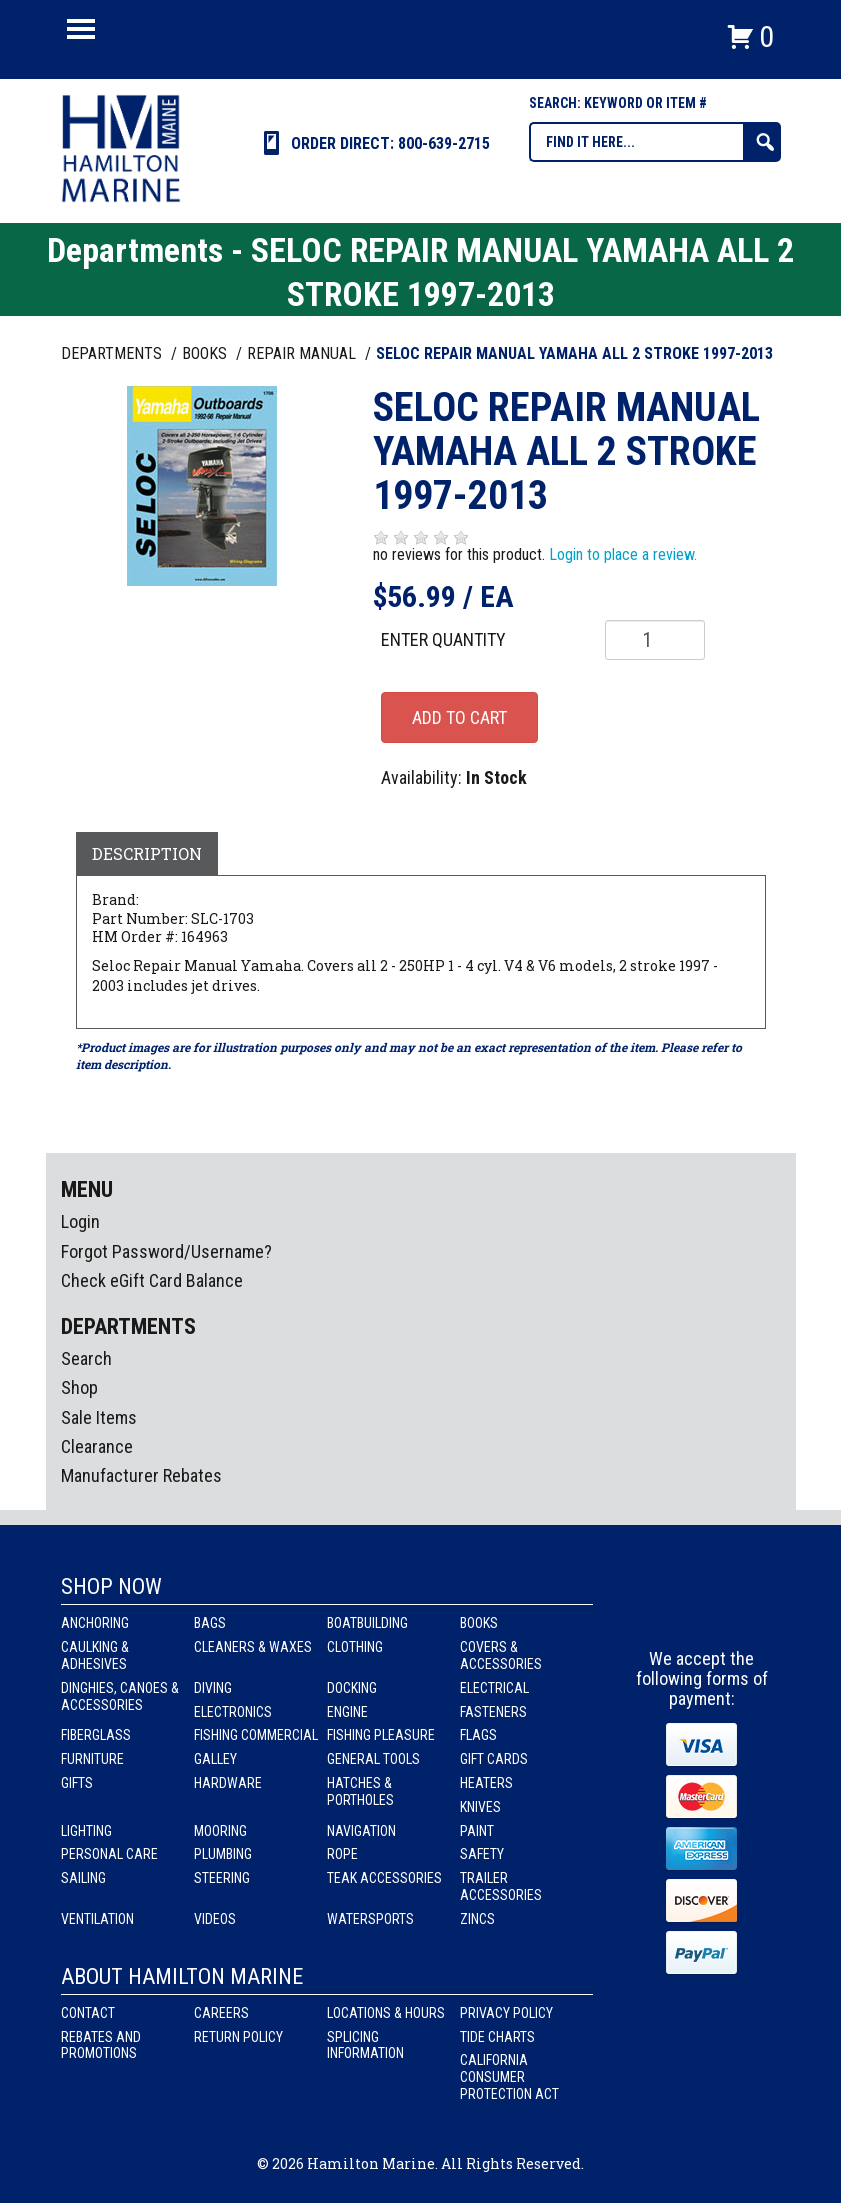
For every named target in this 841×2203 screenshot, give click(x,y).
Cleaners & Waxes (253, 1647)
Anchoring (95, 1623)
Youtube (740, 1612)
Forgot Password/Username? (166, 1251)
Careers (221, 2013)
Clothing (355, 1647)
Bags (210, 1623)
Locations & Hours (386, 2013)
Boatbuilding (367, 1623)
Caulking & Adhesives (95, 1655)
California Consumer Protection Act (509, 2077)
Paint (477, 1831)
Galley (215, 1759)
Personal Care (109, 1854)
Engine (347, 1712)
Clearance (97, 1446)
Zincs (477, 1919)
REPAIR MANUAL (303, 353)
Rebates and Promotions (101, 2045)
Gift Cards (494, 1759)
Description (147, 853)
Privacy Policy (506, 2013)
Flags (478, 1735)
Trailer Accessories (501, 1886)
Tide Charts (497, 2037)
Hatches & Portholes (360, 1791)
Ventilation (97, 1919)
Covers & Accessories (501, 1655)
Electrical (494, 1688)
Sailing (83, 1878)
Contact (88, 2013)
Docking (352, 1688)
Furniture (92, 1759)
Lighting (86, 1831)
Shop (79, 1387)
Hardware (228, 1783)
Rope (342, 1854)
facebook (666, 1612)
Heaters (486, 1783)
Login (80, 1221)
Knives (480, 1807)
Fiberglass (96, 1735)
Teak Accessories (384, 1878)
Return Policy (238, 2037)
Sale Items (99, 1417)
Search (86, 1358)
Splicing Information (365, 2045)
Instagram (703, 1612)
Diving (213, 1688)
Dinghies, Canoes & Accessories (120, 1696)
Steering (222, 1878)
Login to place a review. (623, 554)
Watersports (370, 1919)
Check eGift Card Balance (152, 1280)
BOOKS (206, 353)
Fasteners (493, 1712)
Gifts (77, 1783)
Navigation (361, 1831)
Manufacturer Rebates (141, 1475)
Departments (113, 353)
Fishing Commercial (256, 1735)
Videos (215, 1919)
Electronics (233, 1712)
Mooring (220, 1831)
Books (479, 1623)
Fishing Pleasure (381, 1735)
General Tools (373, 1759)
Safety (482, 1854)
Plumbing (223, 1854)
